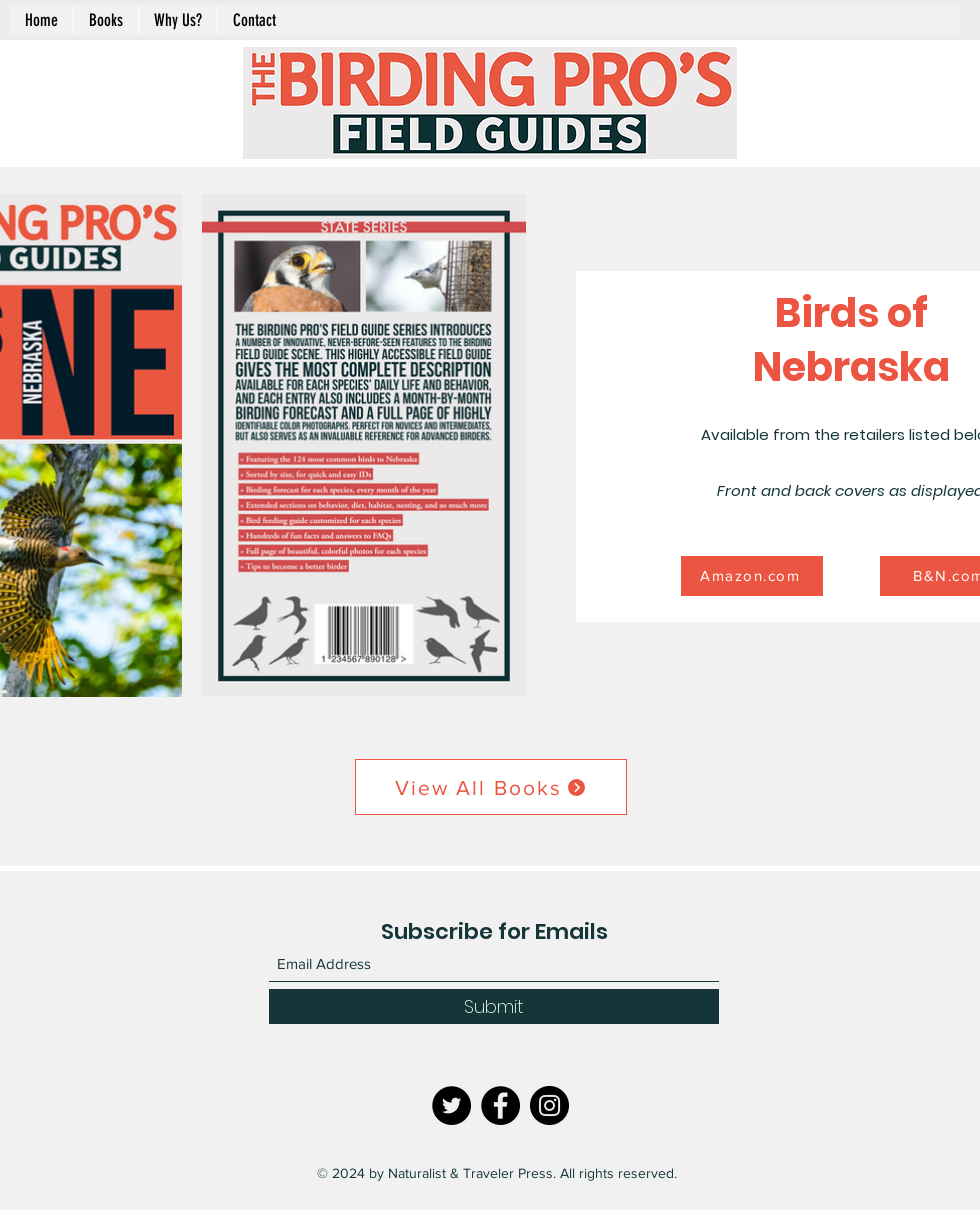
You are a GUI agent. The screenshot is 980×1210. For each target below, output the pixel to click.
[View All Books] (491, 787)
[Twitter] (451, 1105)
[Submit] (494, 1006)
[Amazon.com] (752, 576)
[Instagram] (549, 1105)
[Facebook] (500, 1105)
